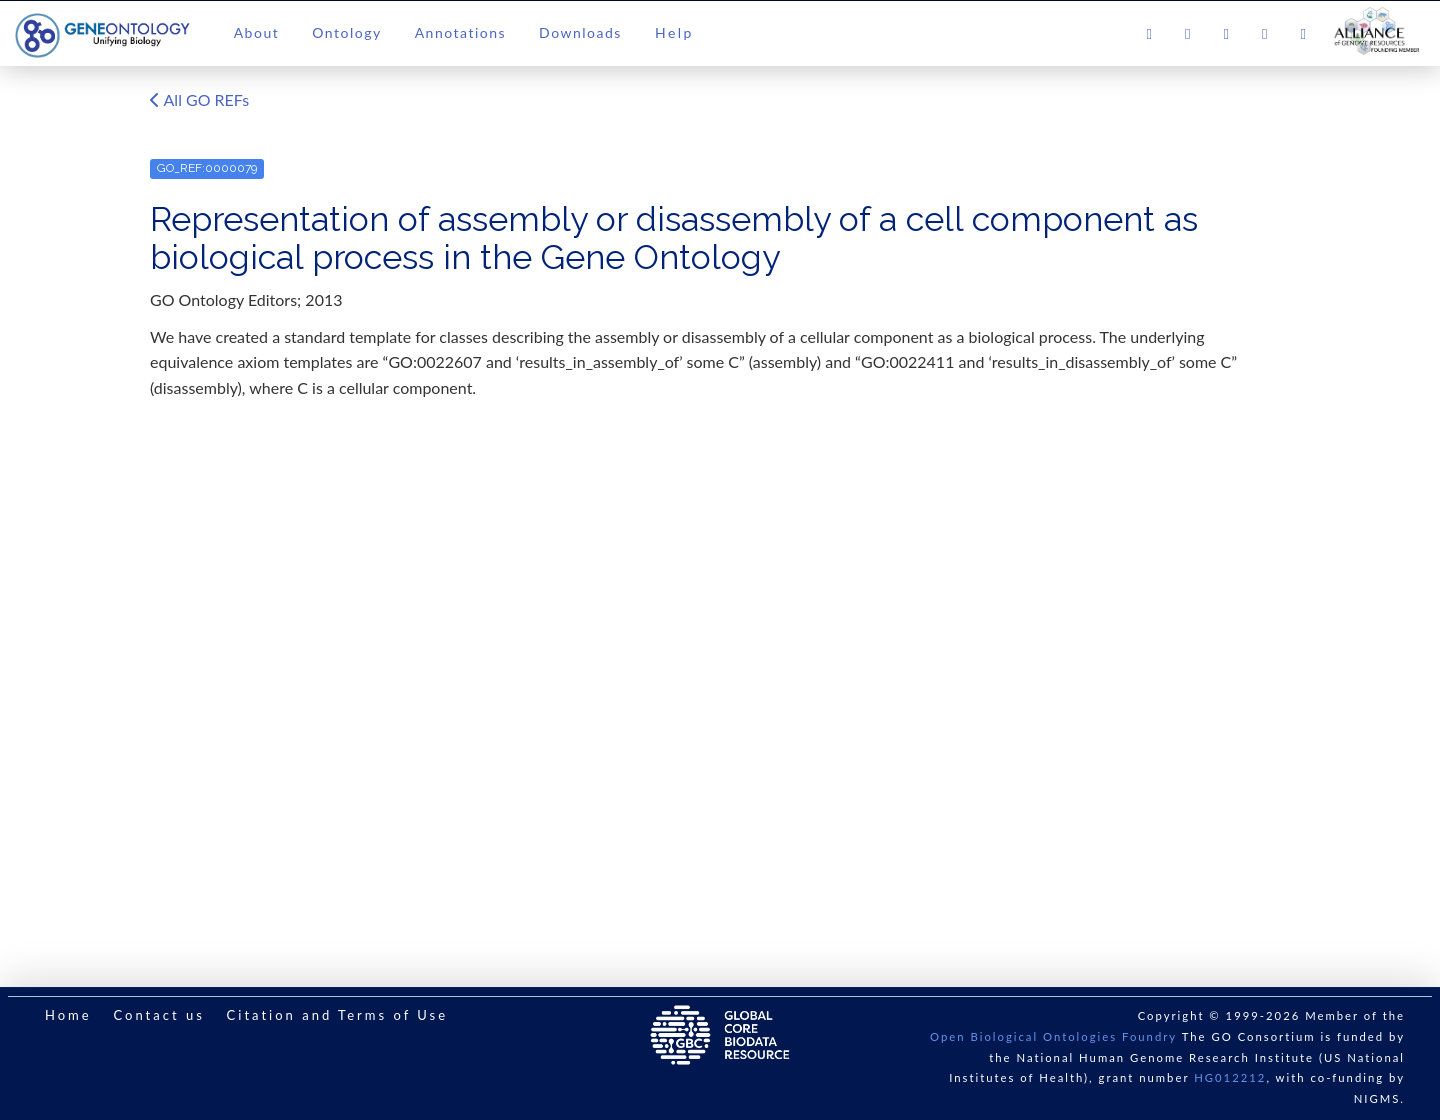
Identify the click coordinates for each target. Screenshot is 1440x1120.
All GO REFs (199, 101)
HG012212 (1230, 1077)
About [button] (257, 32)
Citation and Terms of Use (337, 1015)
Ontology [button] (346, 32)
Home (68, 1015)
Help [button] (674, 32)
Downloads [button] (580, 32)
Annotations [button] (460, 32)
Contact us (158, 1015)
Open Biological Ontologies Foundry (1053, 1036)
